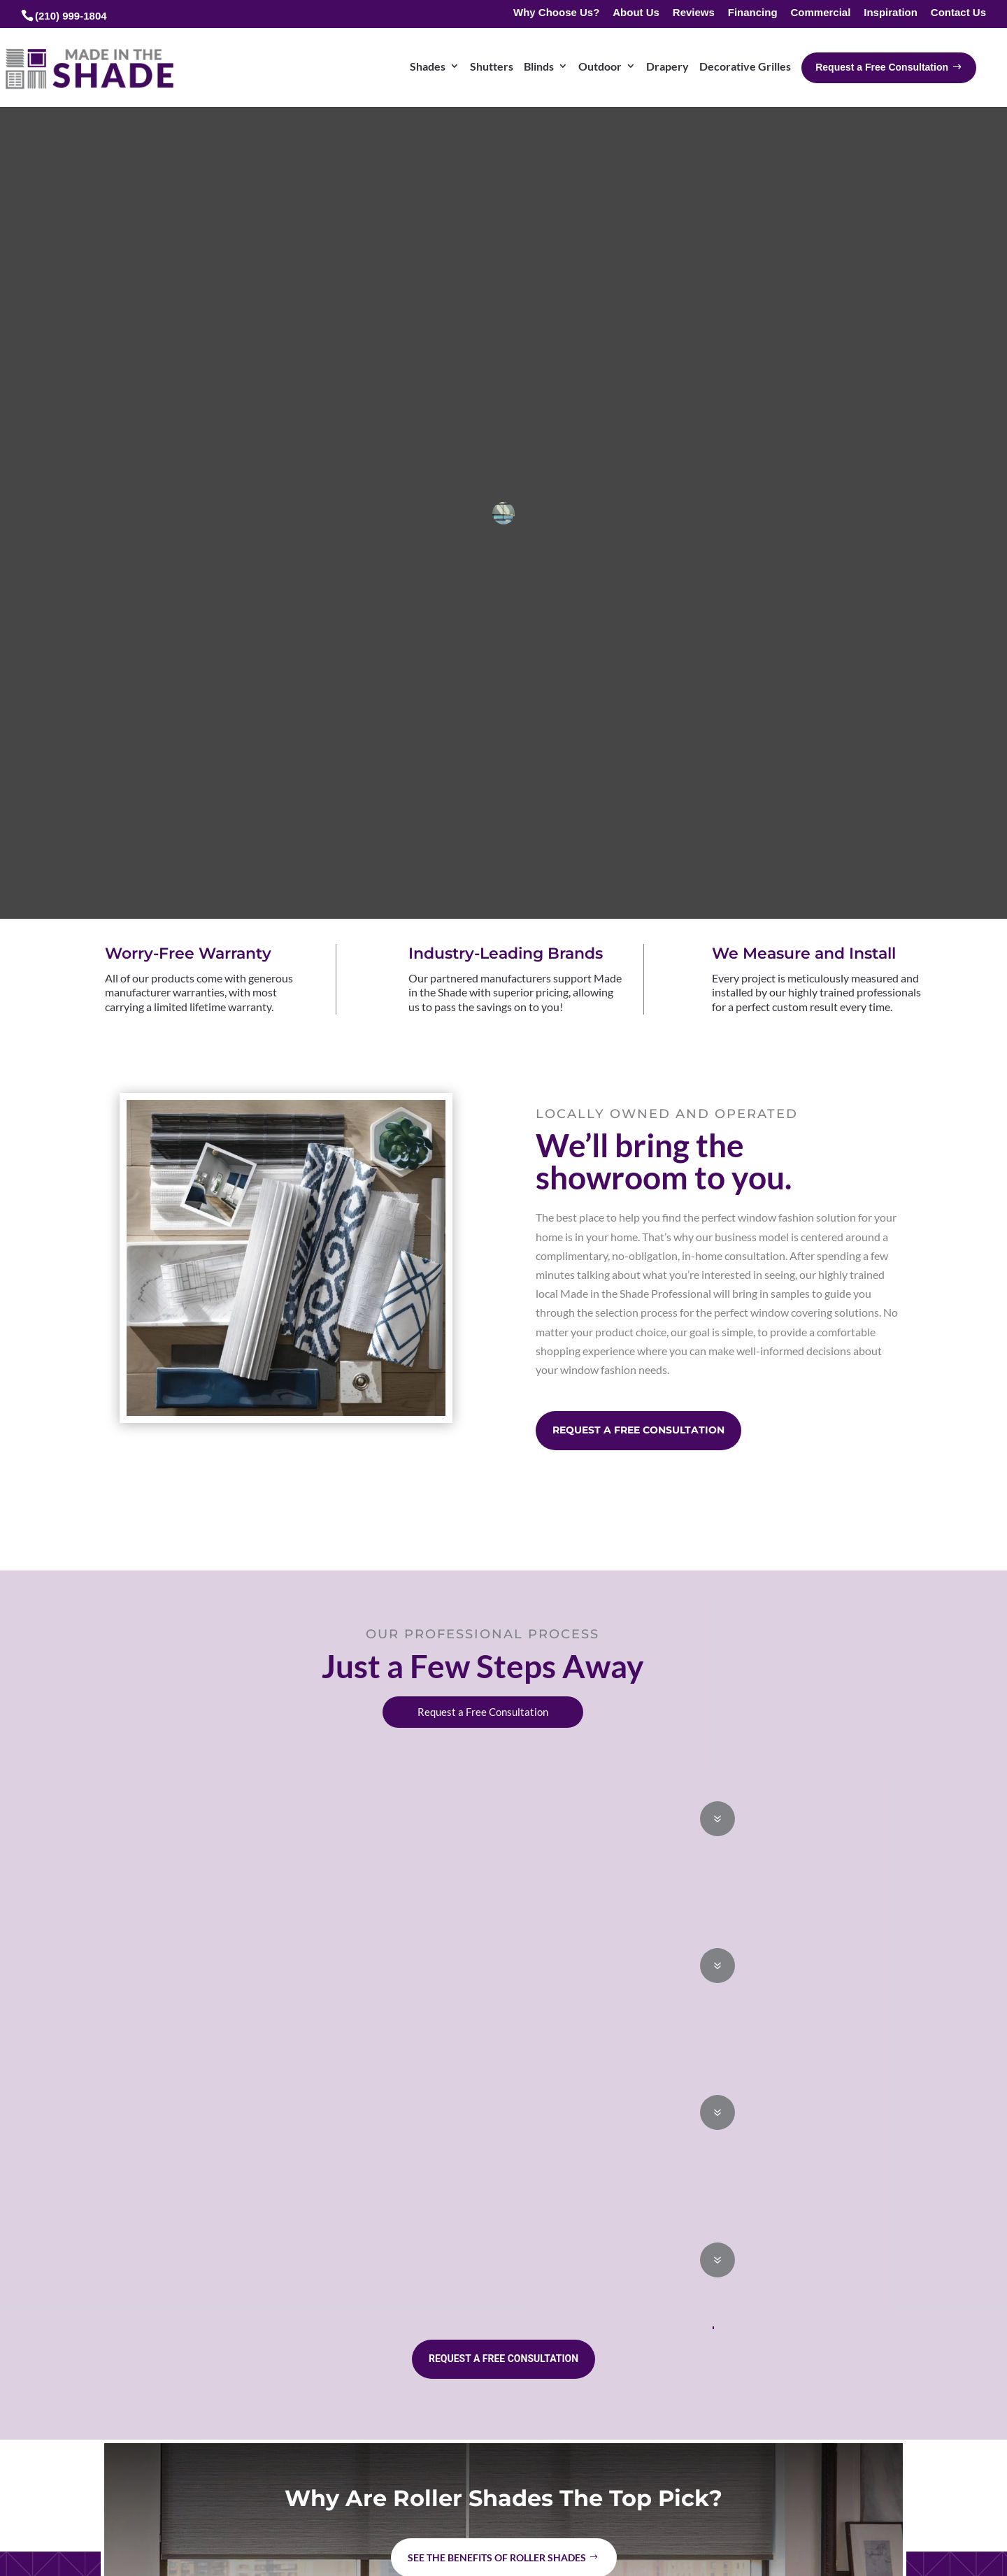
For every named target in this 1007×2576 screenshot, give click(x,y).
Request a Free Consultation (638, 1430)
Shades (427, 66)
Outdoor (600, 66)
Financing (753, 13)
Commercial (820, 13)
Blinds (539, 66)
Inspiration (890, 13)
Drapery (667, 66)
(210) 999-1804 (71, 16)
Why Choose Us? (556, 13)
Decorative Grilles (745, 66)
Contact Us (958, 13)
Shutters (491, 66)
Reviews (694, 13)
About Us (636, 13)
